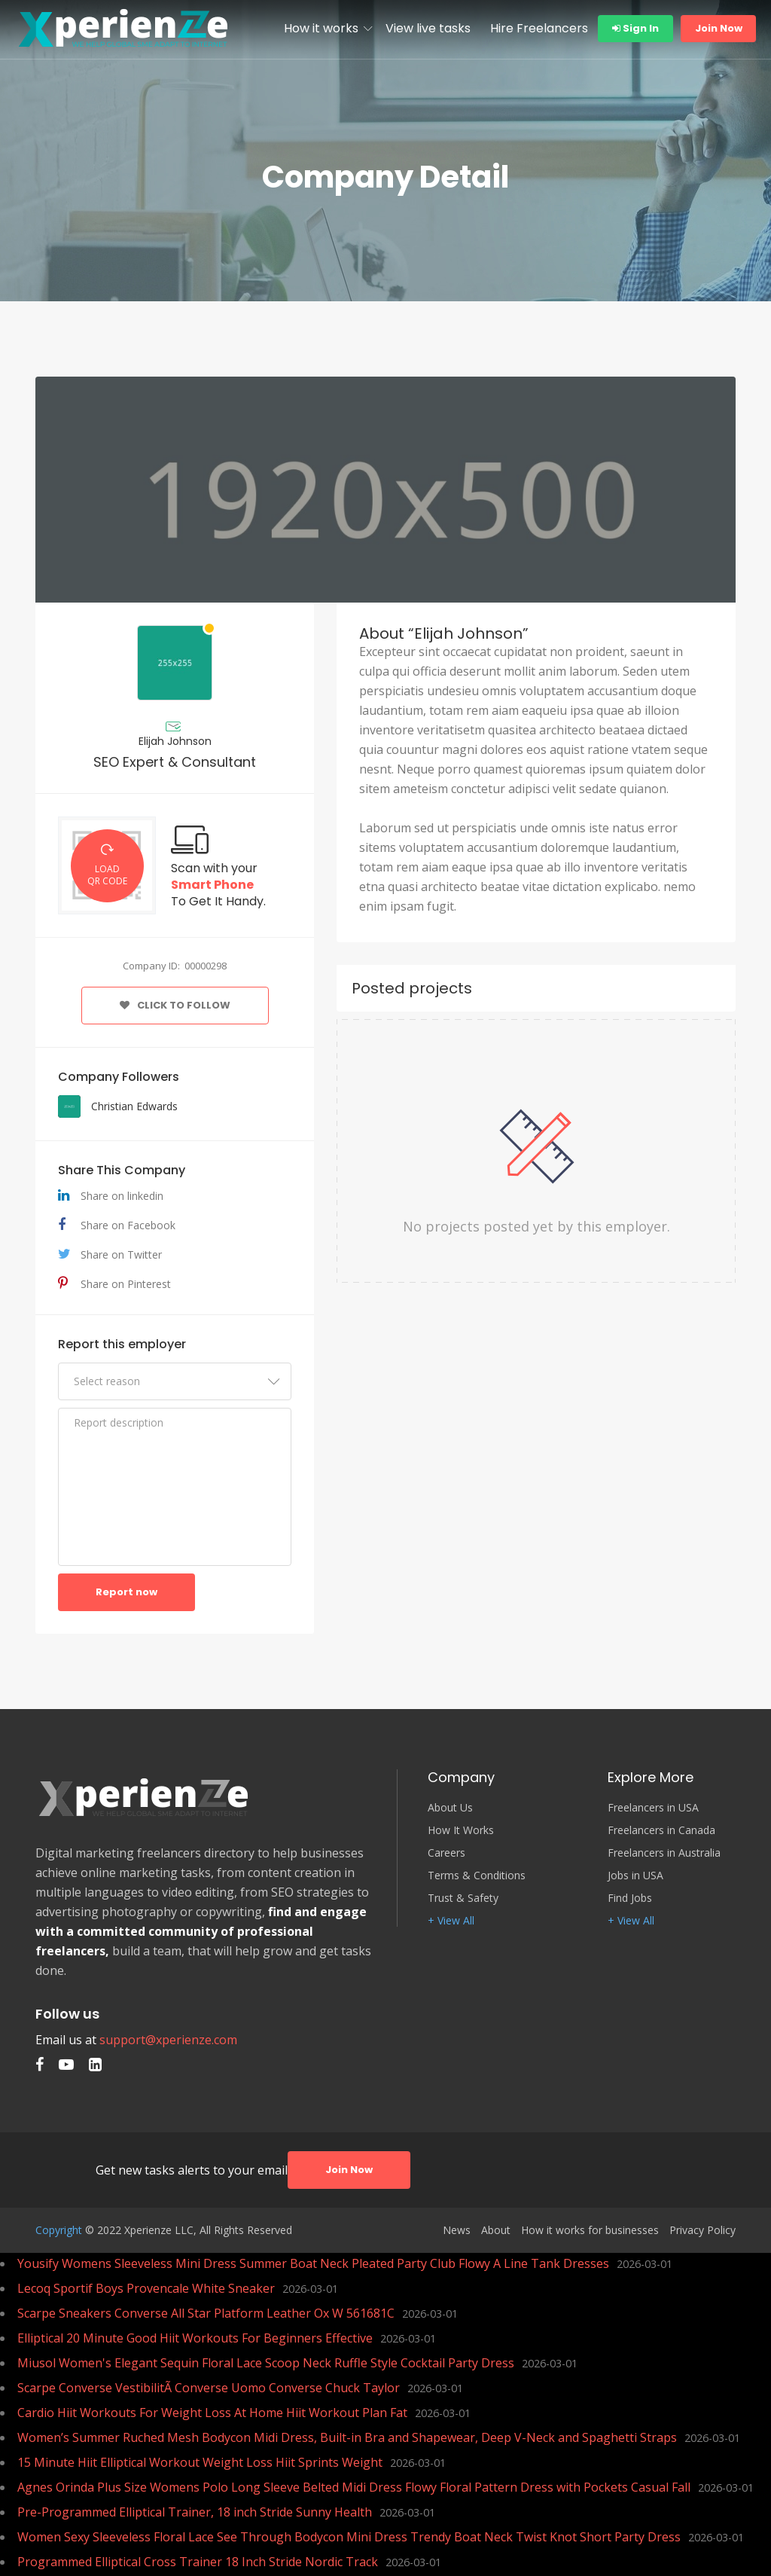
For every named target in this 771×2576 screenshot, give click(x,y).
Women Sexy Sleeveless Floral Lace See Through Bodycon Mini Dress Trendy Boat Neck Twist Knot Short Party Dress (349, 2537)
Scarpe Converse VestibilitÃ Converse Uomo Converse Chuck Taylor (208, 2387)
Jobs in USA (635, 1875)
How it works (321, 28)
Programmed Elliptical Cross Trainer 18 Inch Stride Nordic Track (197, 2561)
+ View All (451, 1921)
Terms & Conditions (477, 1875)
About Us (450, 1808)
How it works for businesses (590, 2230)
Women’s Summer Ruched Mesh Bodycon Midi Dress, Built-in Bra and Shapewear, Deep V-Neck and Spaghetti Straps (347, 2437)
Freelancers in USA (653, 1808)
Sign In (635, 28)
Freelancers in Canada (661, 1830)
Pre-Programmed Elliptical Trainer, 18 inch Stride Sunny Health (194, 2512)
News (457, 2230)
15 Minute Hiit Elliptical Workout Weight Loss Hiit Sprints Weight (199, 2462)
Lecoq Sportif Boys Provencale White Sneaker (146, 2288)
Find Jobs (630, 1898)
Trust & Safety (463, 1898)
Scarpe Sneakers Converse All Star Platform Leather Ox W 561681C (206, 2313)
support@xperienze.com (168, 2039)
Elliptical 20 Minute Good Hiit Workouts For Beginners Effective (195, 2338)
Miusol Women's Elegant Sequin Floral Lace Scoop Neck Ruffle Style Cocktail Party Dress (265, 2363)
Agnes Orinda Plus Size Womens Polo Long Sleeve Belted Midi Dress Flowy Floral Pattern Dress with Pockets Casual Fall (353, 2487)
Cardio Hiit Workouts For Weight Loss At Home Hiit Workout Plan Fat (212, 2412)
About (495, 2230)
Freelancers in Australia (664, 1853)
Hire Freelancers (539, 28)
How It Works (461, 1830)
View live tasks (428, 28)
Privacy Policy (702, 2230)
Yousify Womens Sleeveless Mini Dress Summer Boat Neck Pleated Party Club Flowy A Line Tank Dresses (313, 2263)
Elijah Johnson (175, 741)
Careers (446, 1853)
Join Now (718, 28)
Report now (126, 1592)
